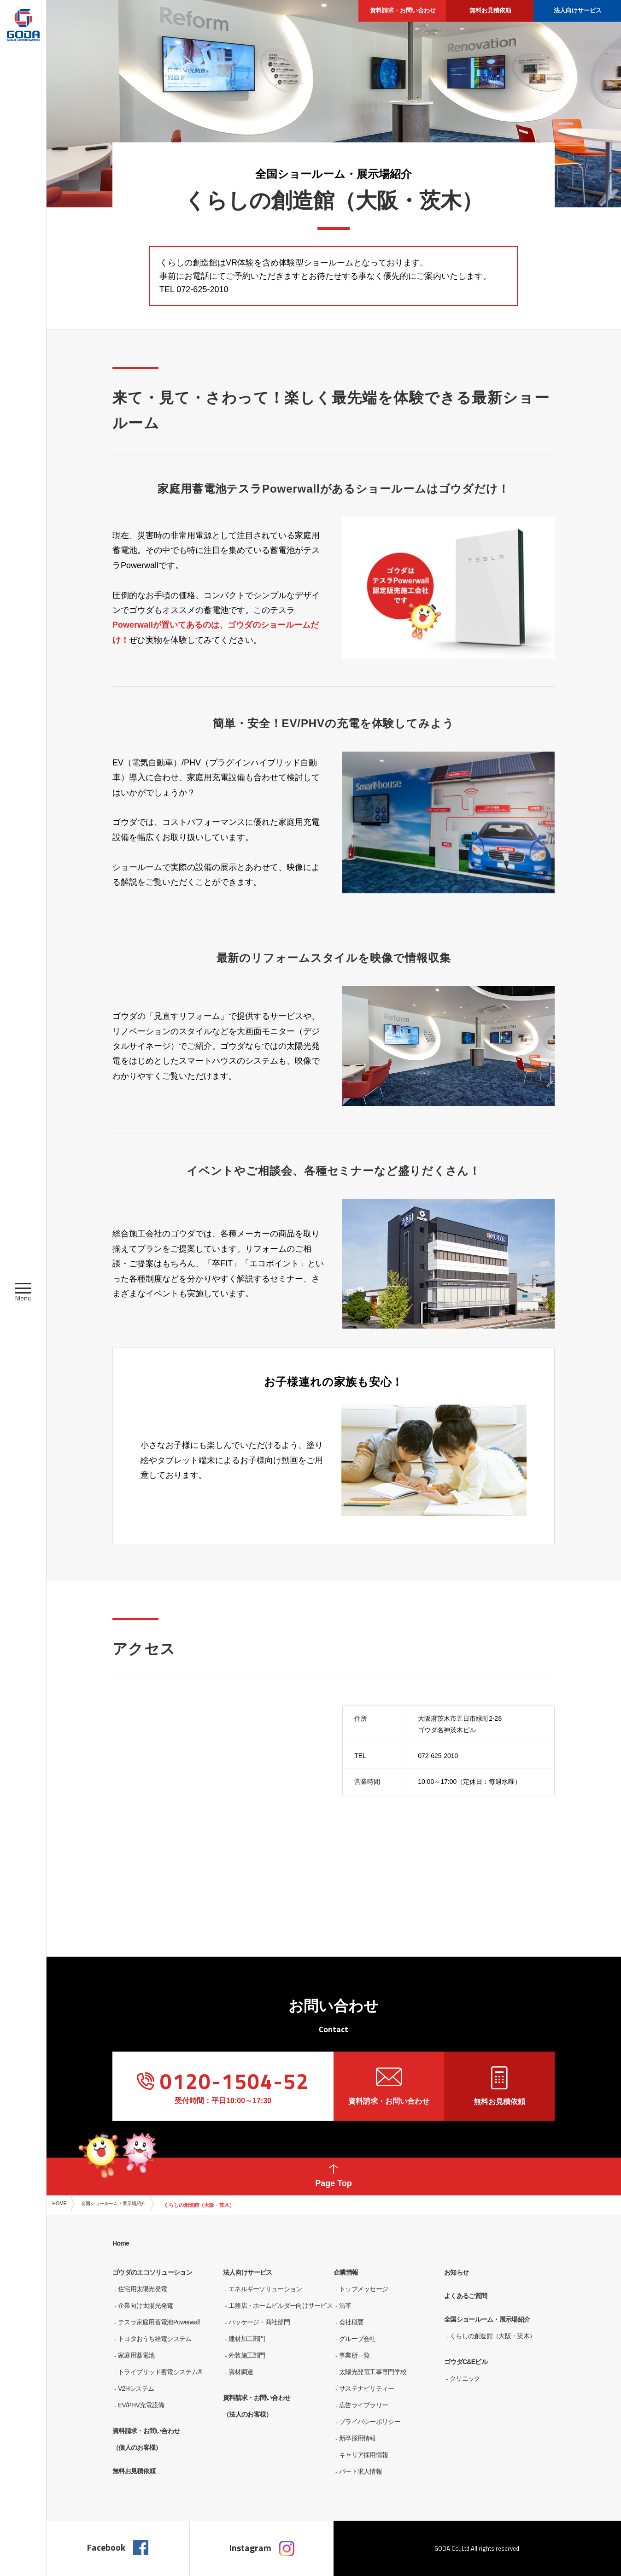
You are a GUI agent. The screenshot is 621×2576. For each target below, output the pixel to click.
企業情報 (346, 2272)
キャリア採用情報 (363, 2454)
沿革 (345, 2305)
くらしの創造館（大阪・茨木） (492, 2336)
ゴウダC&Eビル (465, 2361)
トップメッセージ (363, 2289)
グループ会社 (357, 2338)
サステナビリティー (366, 2388)
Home (120, 2243)
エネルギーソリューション (265, 2289)
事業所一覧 (354, 2355)
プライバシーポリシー (369, 2421)
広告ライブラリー (363, 2405)
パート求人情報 (360, 2471)
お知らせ (456, 2272)
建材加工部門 (246, 2338)
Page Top (333, 2173)
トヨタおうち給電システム (155, 2338)
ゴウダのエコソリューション (152, 2272)
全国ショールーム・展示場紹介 (126, 2205)
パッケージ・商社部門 (259, 2322)
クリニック (465, 2378)
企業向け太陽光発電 (145, 2305)
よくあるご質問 (465, 2296)
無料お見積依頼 (499, 2085)
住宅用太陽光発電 (142, 2289)
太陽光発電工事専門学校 (372, 2372)
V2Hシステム (136, 2388)
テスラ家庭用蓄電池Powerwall (158, 2322)
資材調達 (240, 2372)
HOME (62, 2205)
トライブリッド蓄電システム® (160, 2372)
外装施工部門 (246, 2355)
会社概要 (351, 2322)
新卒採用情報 (357, 2438)
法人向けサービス (247, 2272)
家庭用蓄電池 (136, 2355)
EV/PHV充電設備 (141, 2405)
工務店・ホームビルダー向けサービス (280, 2305)
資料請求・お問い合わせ (389, 2086)
